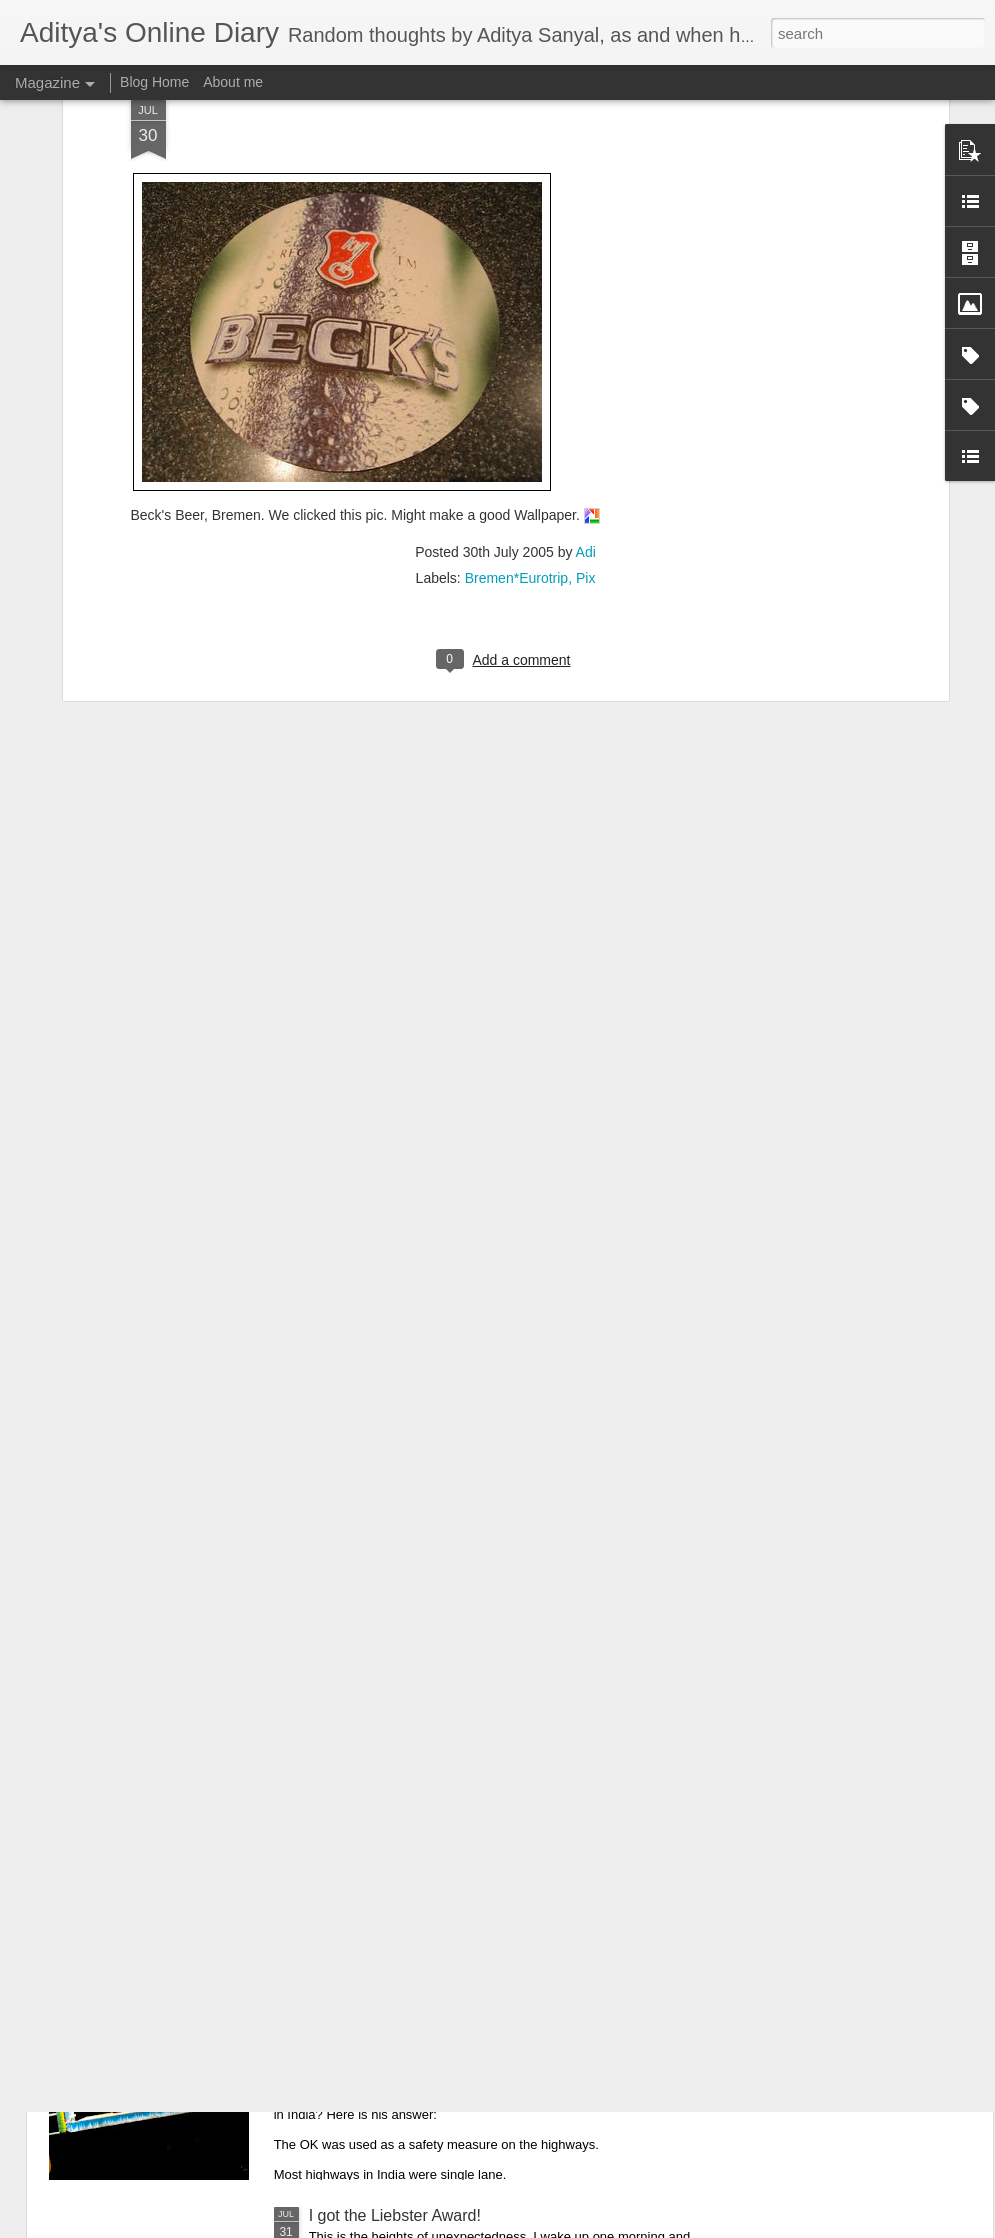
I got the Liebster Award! (395, 2215)
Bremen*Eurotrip (517, 380)
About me (233, 82)
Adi (586, 354)
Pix (585, 380)
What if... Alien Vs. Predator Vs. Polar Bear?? (469, 1761)
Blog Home (154, 82)
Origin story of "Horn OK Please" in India (452, 1988)
